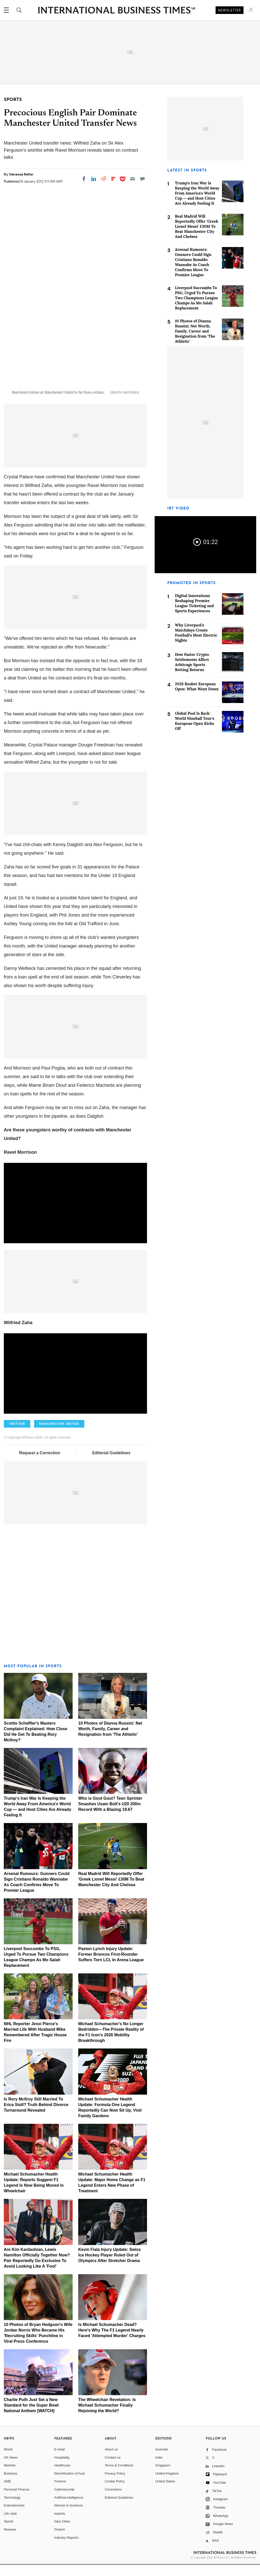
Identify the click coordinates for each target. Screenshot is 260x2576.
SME (7, 2493)
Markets (9, 2477)
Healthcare (62, 2477)
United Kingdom (167, 2485)
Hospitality (62, 2469)
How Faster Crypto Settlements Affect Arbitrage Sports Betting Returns (192, 662)
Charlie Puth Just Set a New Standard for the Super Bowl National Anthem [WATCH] (31, 2417)
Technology (12, 2509)
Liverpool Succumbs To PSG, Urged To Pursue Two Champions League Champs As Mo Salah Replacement (196, 297)
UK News (11, 2469)
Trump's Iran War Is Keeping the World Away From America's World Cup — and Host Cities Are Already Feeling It (197, 193)
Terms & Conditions (119, 2477)
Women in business (68, 2517)
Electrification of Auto (69, 2485)
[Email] (132, 178)
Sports (8, 2533)
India (158, 2469)
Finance (60, 2493)
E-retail (59, 2461)
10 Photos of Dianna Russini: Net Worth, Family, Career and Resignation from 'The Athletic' (110, 1740)
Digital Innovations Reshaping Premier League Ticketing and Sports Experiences (194, 603)
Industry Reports (66, 2549)
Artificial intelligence (68, 2509)
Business (10, 2485)
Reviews (10, 2541)
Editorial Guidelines (111, 1464)
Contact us (113, 2469)
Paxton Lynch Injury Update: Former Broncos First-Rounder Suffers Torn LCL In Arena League (111, 1966)
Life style (10, 2525)
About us (111, 2461)
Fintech (59, 2541)
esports (59, 2525)
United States (165, 2493)
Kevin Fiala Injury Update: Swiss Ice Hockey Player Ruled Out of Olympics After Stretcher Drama (109, 2266)
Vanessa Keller (21, 174)
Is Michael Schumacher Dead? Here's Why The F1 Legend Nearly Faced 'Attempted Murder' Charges (111, 2342)
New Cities (62, 2533)
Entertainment (14, 2517)
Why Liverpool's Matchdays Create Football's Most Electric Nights (196, 633)
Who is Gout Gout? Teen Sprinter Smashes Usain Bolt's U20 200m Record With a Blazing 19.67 (110, 1815)
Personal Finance (16, 2501)
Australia (161, 2461)
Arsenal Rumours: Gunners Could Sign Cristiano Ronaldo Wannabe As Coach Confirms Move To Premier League (193, 262)
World (8, 2461)
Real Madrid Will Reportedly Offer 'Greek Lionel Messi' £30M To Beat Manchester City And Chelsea (111, 1890)
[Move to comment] (142, 178)
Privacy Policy (115, 2485)
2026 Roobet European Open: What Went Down (197, 686)
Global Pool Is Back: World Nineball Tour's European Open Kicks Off (194, 721)
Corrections (113, 2501)
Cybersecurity (64, 2501)
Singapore (162, 2477)
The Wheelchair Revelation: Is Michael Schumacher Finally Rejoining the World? (107, 2417)
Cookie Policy (115, 2493)
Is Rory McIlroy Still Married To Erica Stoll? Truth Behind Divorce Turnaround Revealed (36, 2116)
